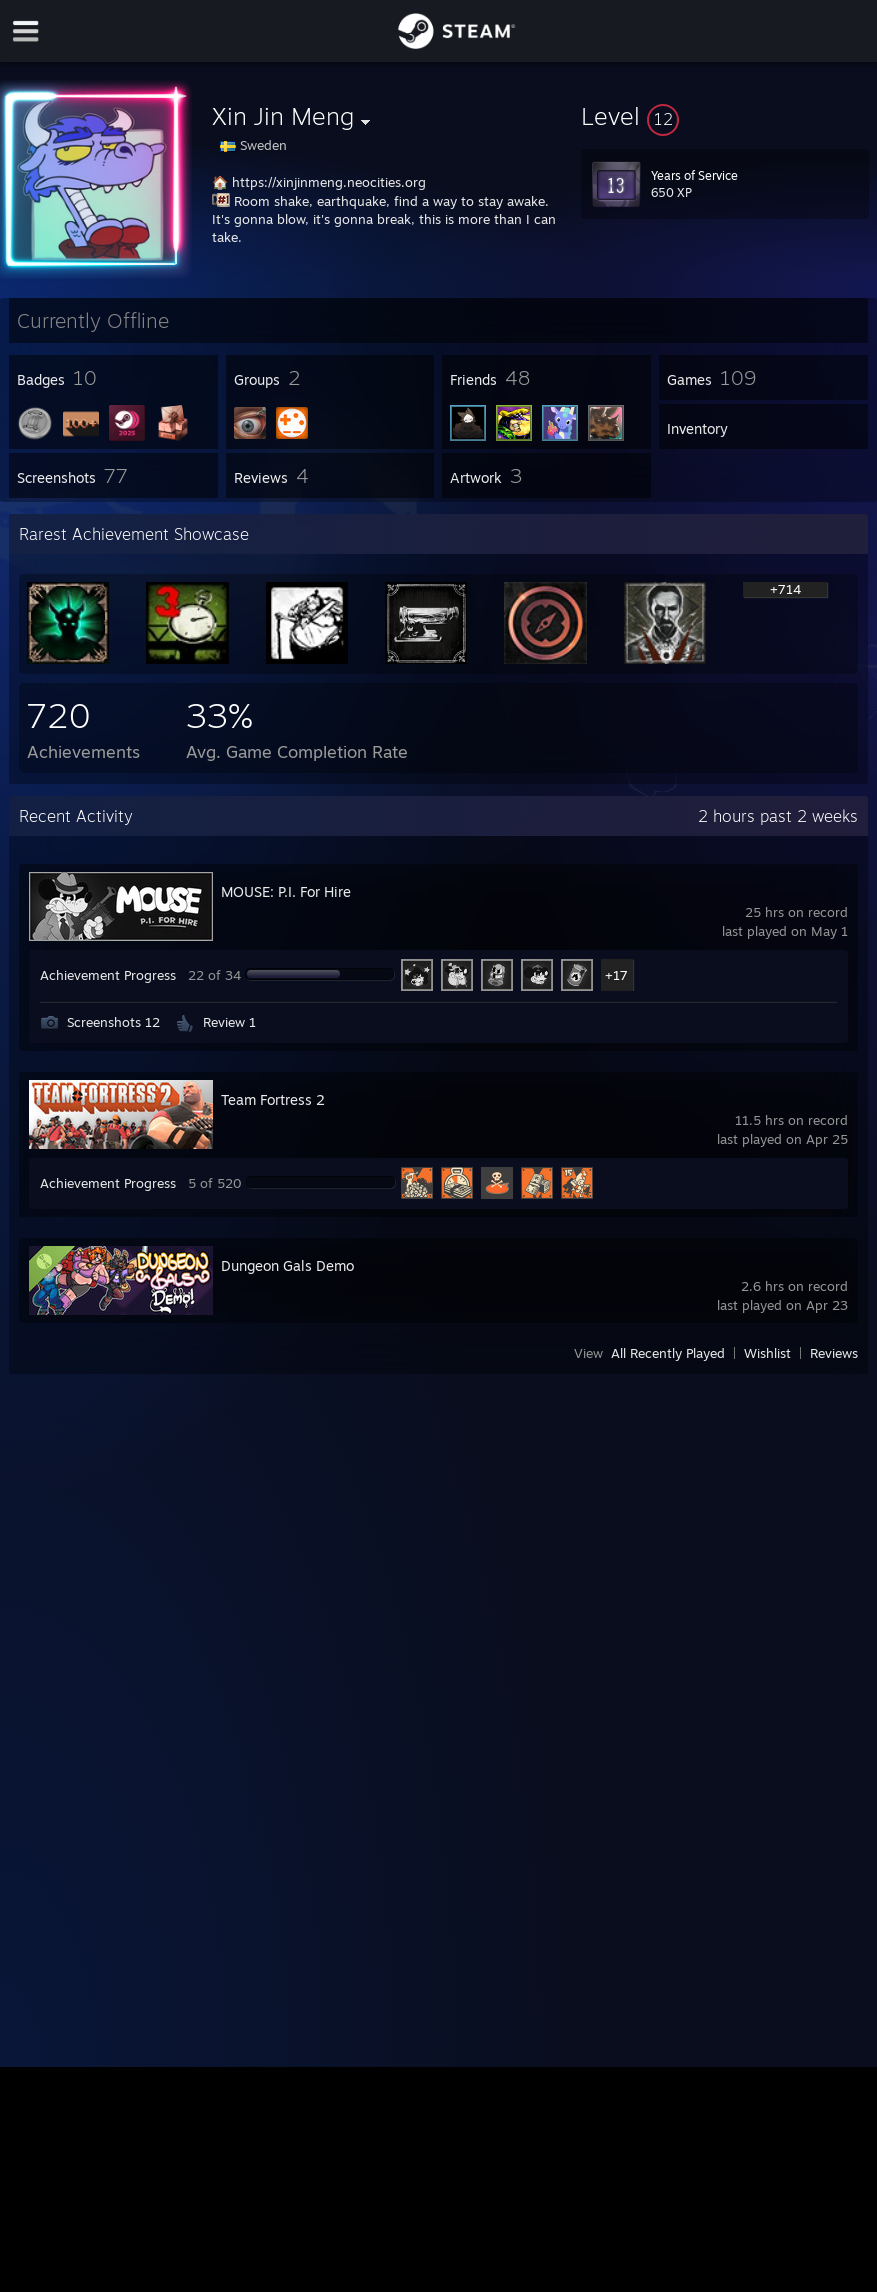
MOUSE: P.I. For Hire (286, 891)
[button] (725, 116)
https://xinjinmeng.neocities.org (329, 182)
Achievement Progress (108, 975)
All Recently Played (668, 1353)
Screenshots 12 (113, 1022)
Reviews (834, 1353)
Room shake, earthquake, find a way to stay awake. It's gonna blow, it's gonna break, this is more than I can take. (384, 219)
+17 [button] (616, 975)
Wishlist (767, 1353)
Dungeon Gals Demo (287, 1265)
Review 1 (229, 1022)
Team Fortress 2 (273, 1099)
